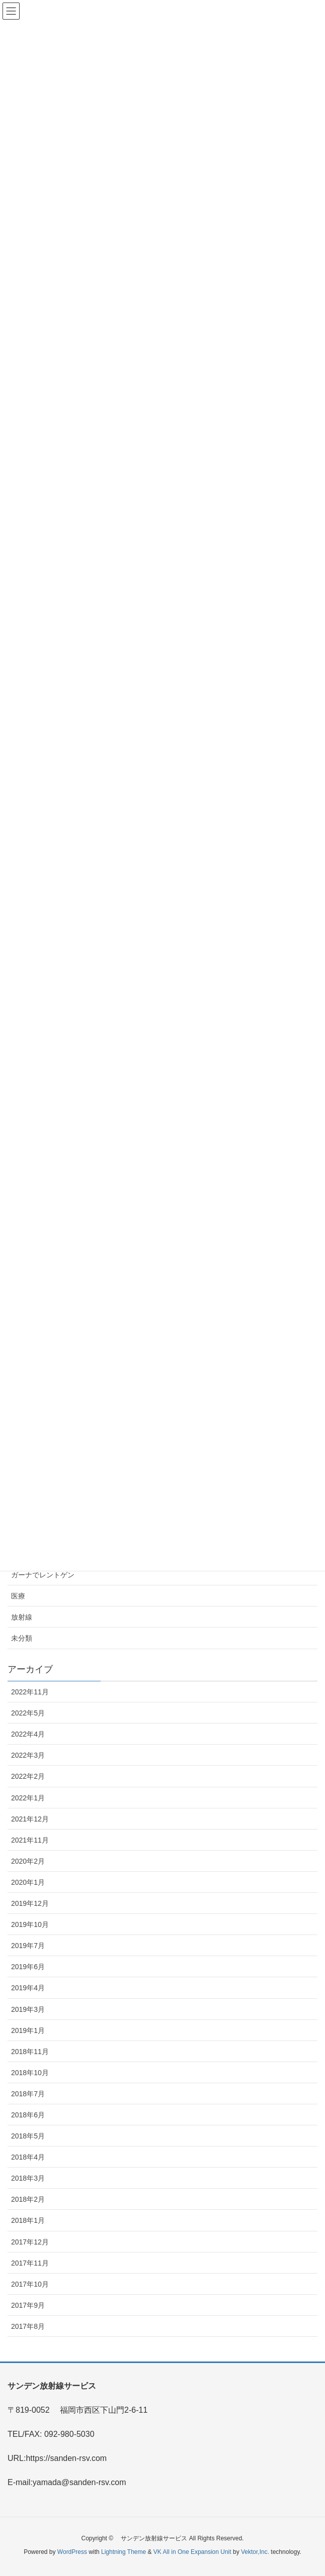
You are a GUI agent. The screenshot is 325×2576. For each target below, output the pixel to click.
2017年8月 (28, 2326)
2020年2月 (28, 1861)
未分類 (21, 1638)
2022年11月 (30, 1692)
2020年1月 (28, 1882)
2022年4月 (28, 1734)
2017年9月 (28, 2305)
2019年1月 (28, 2030)
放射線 (21, 1617)
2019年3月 (28, 2009)
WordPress (72, 2551)
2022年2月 (28, 1776)
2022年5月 (28, 1713)
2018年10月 (30, 2073)
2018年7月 (28, 2094)
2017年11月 (30, 2263)
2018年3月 (28, 2178)
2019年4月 (28, 1988)
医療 (18, 1596)
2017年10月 (30, 2284)
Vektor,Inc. (255, 2551)
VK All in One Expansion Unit (192, 2551)
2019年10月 (30, 1924)
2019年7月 (28, 1946)
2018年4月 (28, 2157)
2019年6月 (28, 1967)
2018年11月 (30, 2052)
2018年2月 (28, 2199)
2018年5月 (28, 2136)
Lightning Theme (123, 2551)
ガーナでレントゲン (42, 1575)
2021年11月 (30, 1840)
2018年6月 (28, 2115)
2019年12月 (30, 1903)
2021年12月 (30, 1819)
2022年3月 (28, 1755)
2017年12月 (30, 2242)
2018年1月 (28, 2220)
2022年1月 (28, 1798)
